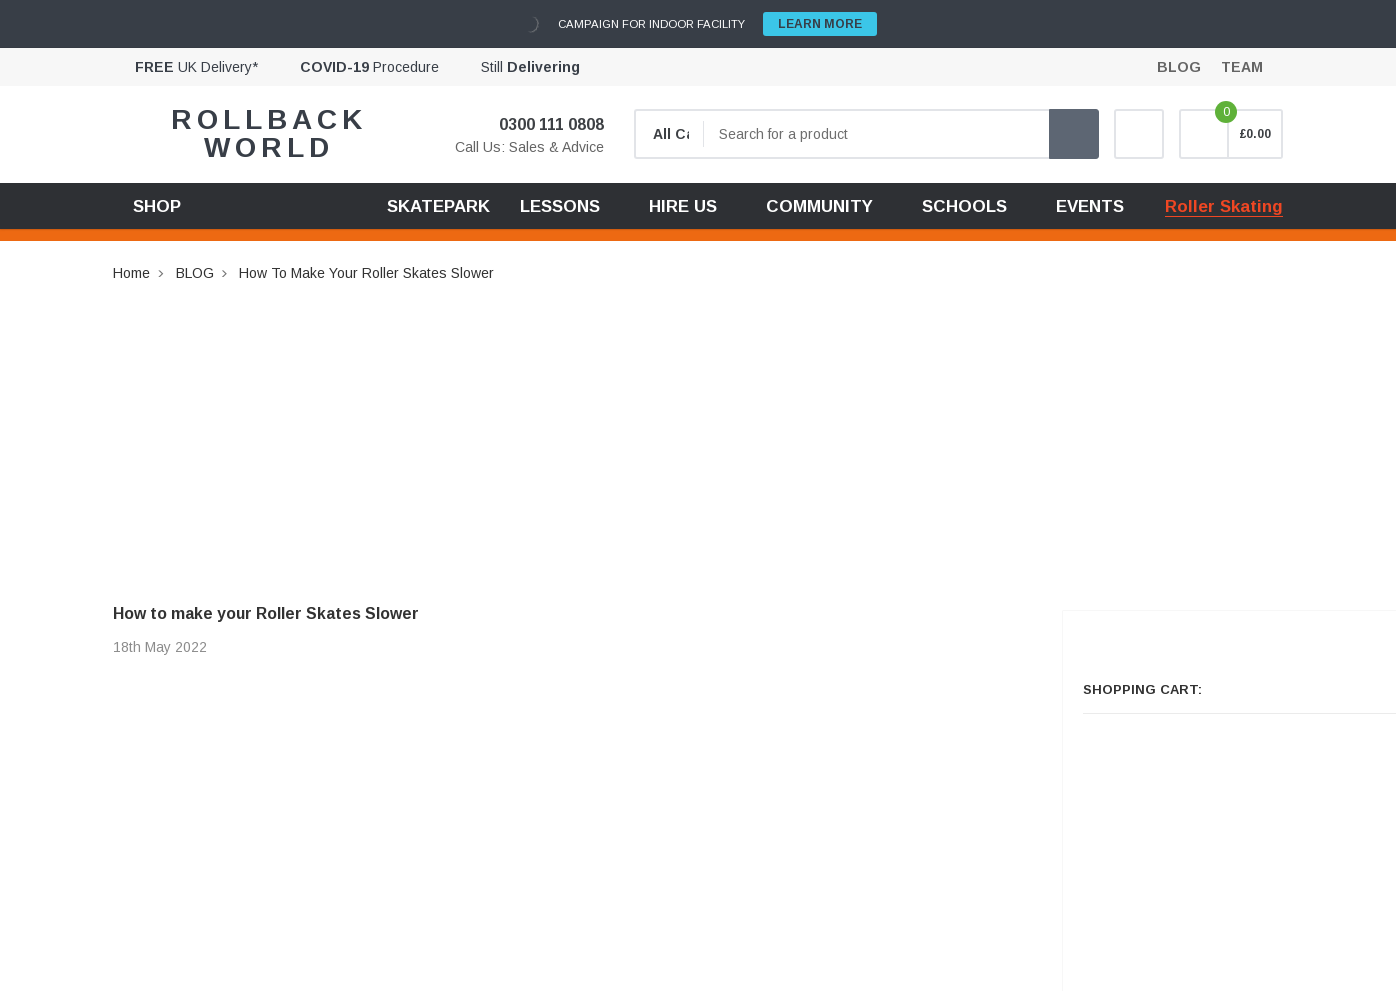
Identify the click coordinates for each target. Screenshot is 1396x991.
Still (530, 67)
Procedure (369, 67)
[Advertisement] (698, 425)
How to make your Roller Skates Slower (366, 273)
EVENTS (1090, 206)
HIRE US (683, 206)
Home (131, 273)
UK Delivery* (196, 67)
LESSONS (560, 206)
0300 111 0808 (539, 124)
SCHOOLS (964, 206)
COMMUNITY (819, 206)
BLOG (195, 273)
